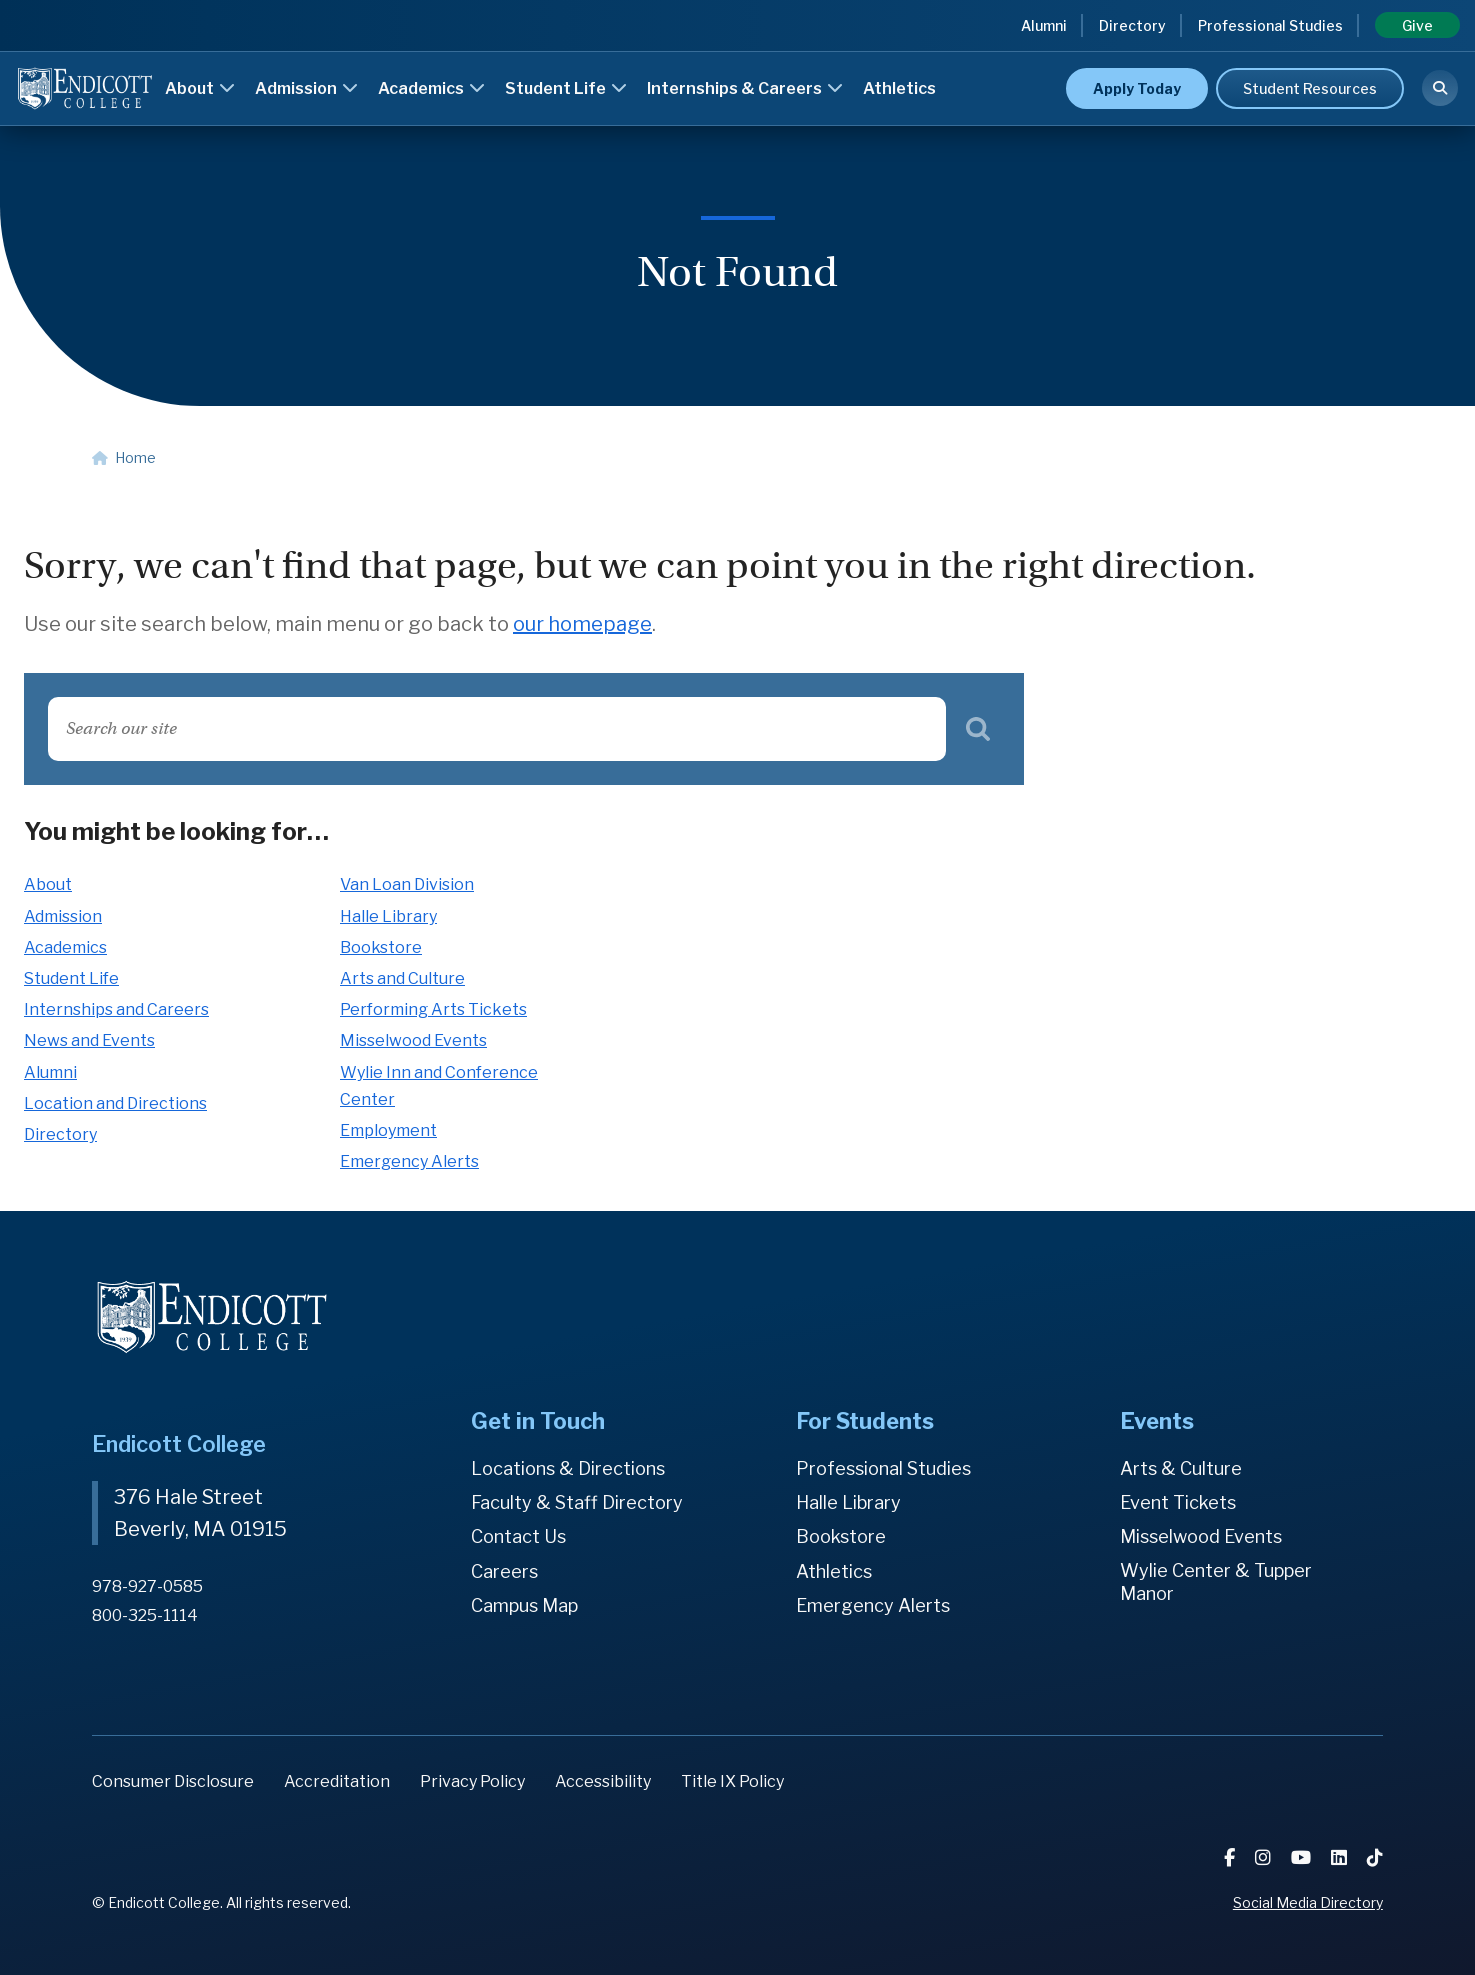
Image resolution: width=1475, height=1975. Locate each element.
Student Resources (1310, 88)
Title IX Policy (732, 1781)
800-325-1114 (145, 1615)
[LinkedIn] (1341, 1857)
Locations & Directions (568, 1468)
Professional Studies (1270, 25)
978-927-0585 (147, 1586)
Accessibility (603, 1781)
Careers (504, 1571)
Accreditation (337, 1781)
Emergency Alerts (409, 1161)
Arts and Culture (402, 978)
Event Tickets (1178, 1502)
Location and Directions (115, 1103)
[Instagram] (1265, 1857)
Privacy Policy (472, 1781)
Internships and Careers (116, 1009)
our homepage (582, 624)
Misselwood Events (413, 1040)
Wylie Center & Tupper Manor (1216, 1582)
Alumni (1044, 25)
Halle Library (388, 916)
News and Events (89, 1040)
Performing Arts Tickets (433, 1009)
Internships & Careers (745, 88)
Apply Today (1137, 88)
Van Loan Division (407, 884)
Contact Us (518, 1536)
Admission (306, 88)
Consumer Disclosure (173, 1781)
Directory (1132, 25)
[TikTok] (1375, 1857)
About (200, 88)
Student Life (566, 88)
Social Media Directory (1308, 1902)
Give (1417, 25)
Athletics (899, 88)
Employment (388, 1130)
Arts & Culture (1181, 1468)
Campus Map (524, 1605)
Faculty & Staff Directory (577, 1502)
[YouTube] (1303, 1857)
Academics (431, 88)
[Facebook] (1231, 1857)
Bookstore (381, 947)
